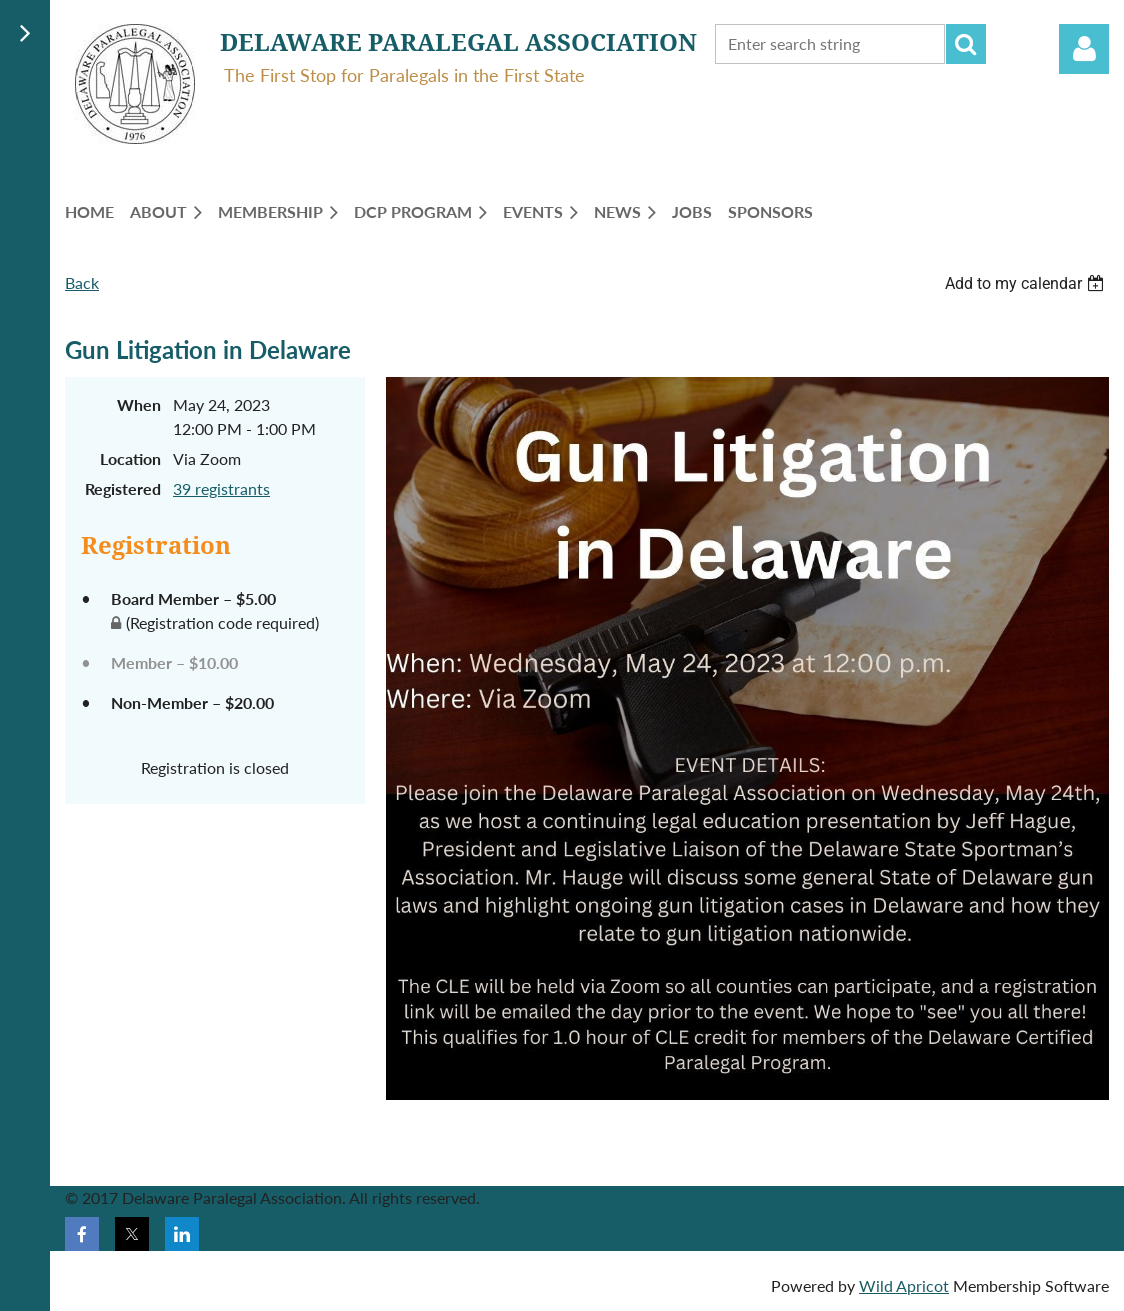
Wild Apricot (904, 1285)
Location (130, 458)
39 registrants (221, 488)
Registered (123, 488)
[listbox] (1027, 283)
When (139, 404)
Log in (1084, 49)
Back (82, 282)
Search (966, 44)
